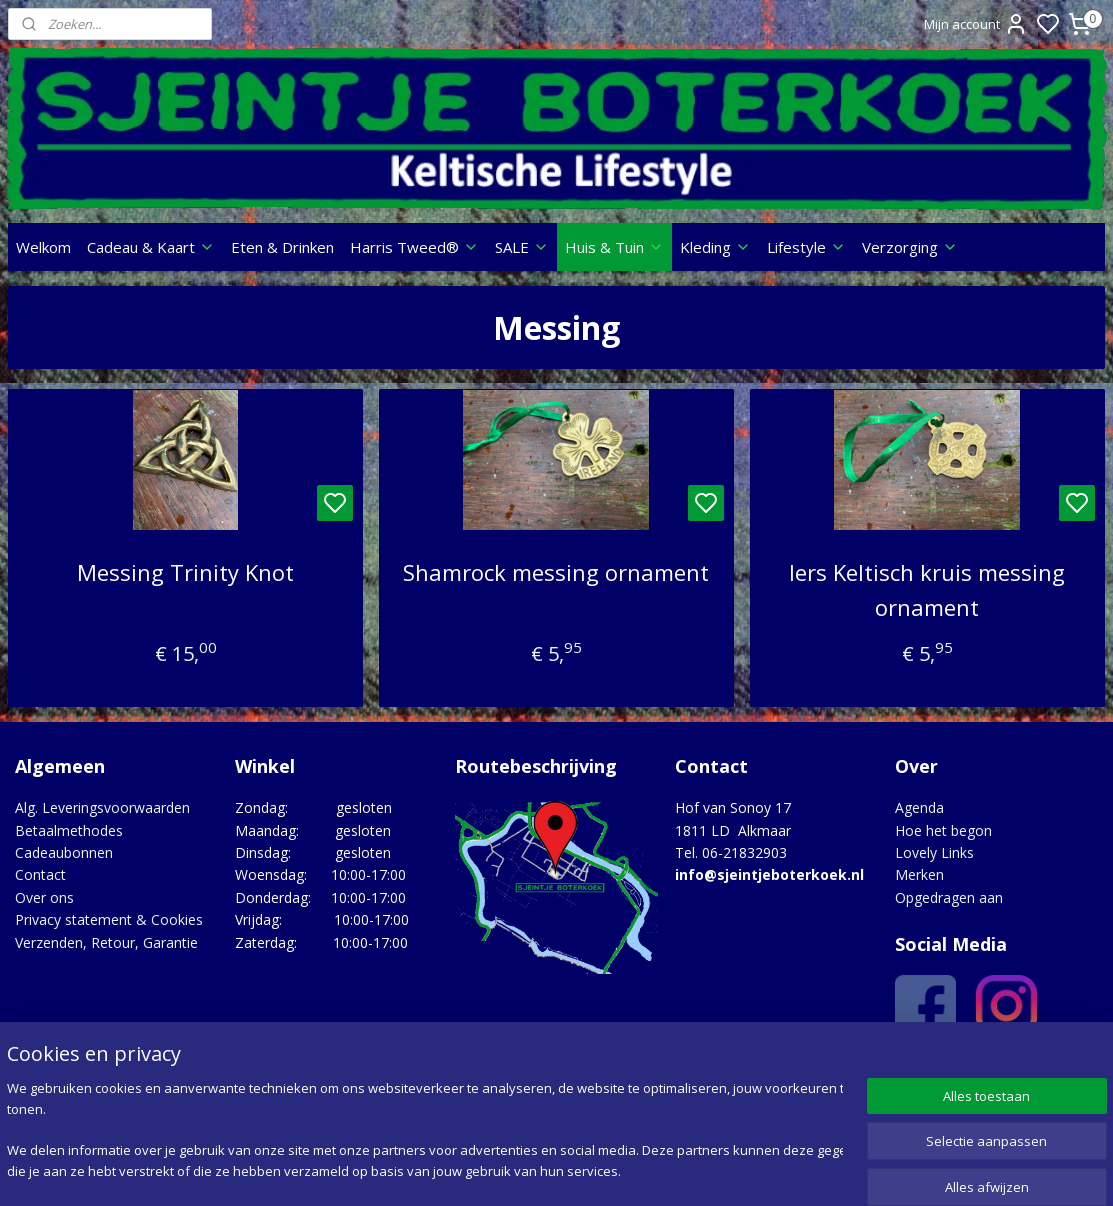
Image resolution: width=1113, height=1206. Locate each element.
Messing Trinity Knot (185, 572)
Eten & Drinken (282, 247)
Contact (40, 874)
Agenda (919, 807)
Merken (919, 874)
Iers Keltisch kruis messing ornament (927, 589)
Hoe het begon (943, 830)
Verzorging (910, 247)
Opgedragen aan (949, 897)
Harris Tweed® (414, 247)
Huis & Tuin (614, 247)
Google (1063, 1068)
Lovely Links (934, 852)
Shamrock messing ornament (556, 572)
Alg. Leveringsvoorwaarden (102, 807)
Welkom (43, 247)
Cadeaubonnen (64, 852)
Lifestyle (806, 247)
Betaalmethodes (69, 830)
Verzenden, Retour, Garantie (106, 942)
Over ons (44, 897)
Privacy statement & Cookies (109, 919)
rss (677, 1169)
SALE (522, 247)
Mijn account (976, 24)
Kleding (715, 247)
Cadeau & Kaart (151, 247)
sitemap (635, 1169)
